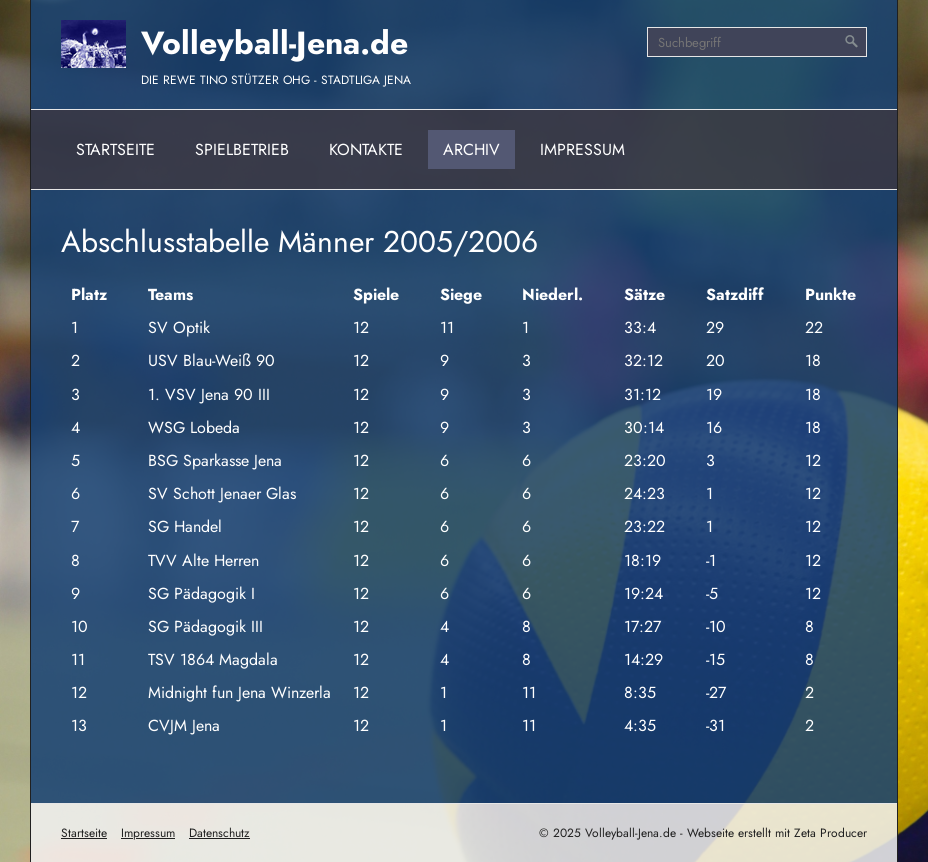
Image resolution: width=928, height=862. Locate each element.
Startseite (115, 149)
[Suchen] (852, 42)
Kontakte (366, 149)
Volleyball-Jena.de (274, 43)
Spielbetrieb (242, 149)
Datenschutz (219, 833)
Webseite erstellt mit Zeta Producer (777, 833)
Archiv (471, 149)
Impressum (582, 149)
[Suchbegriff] (757, 42)
